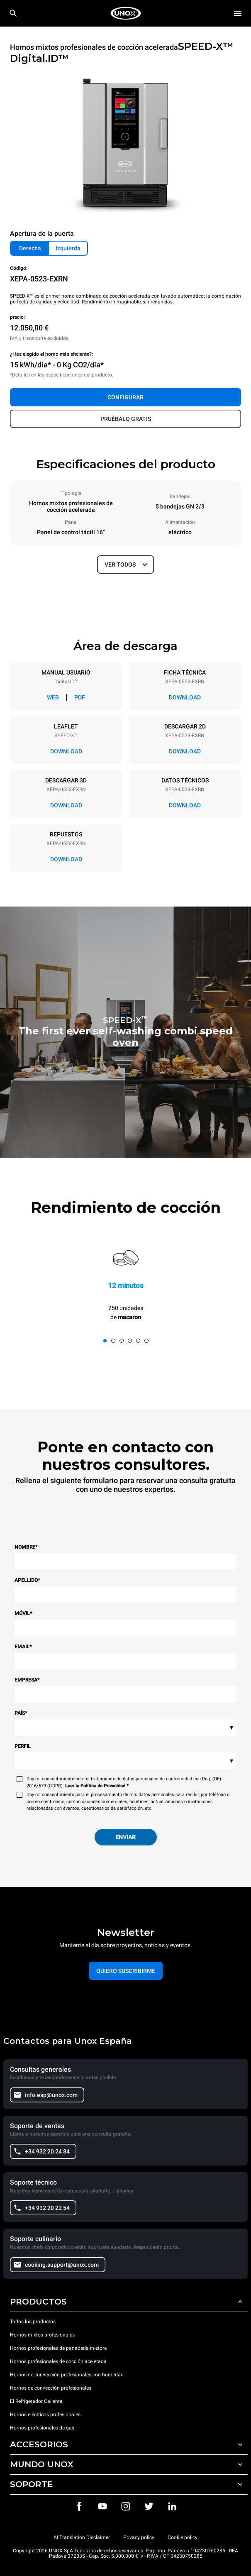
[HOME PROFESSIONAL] (126, 13)
